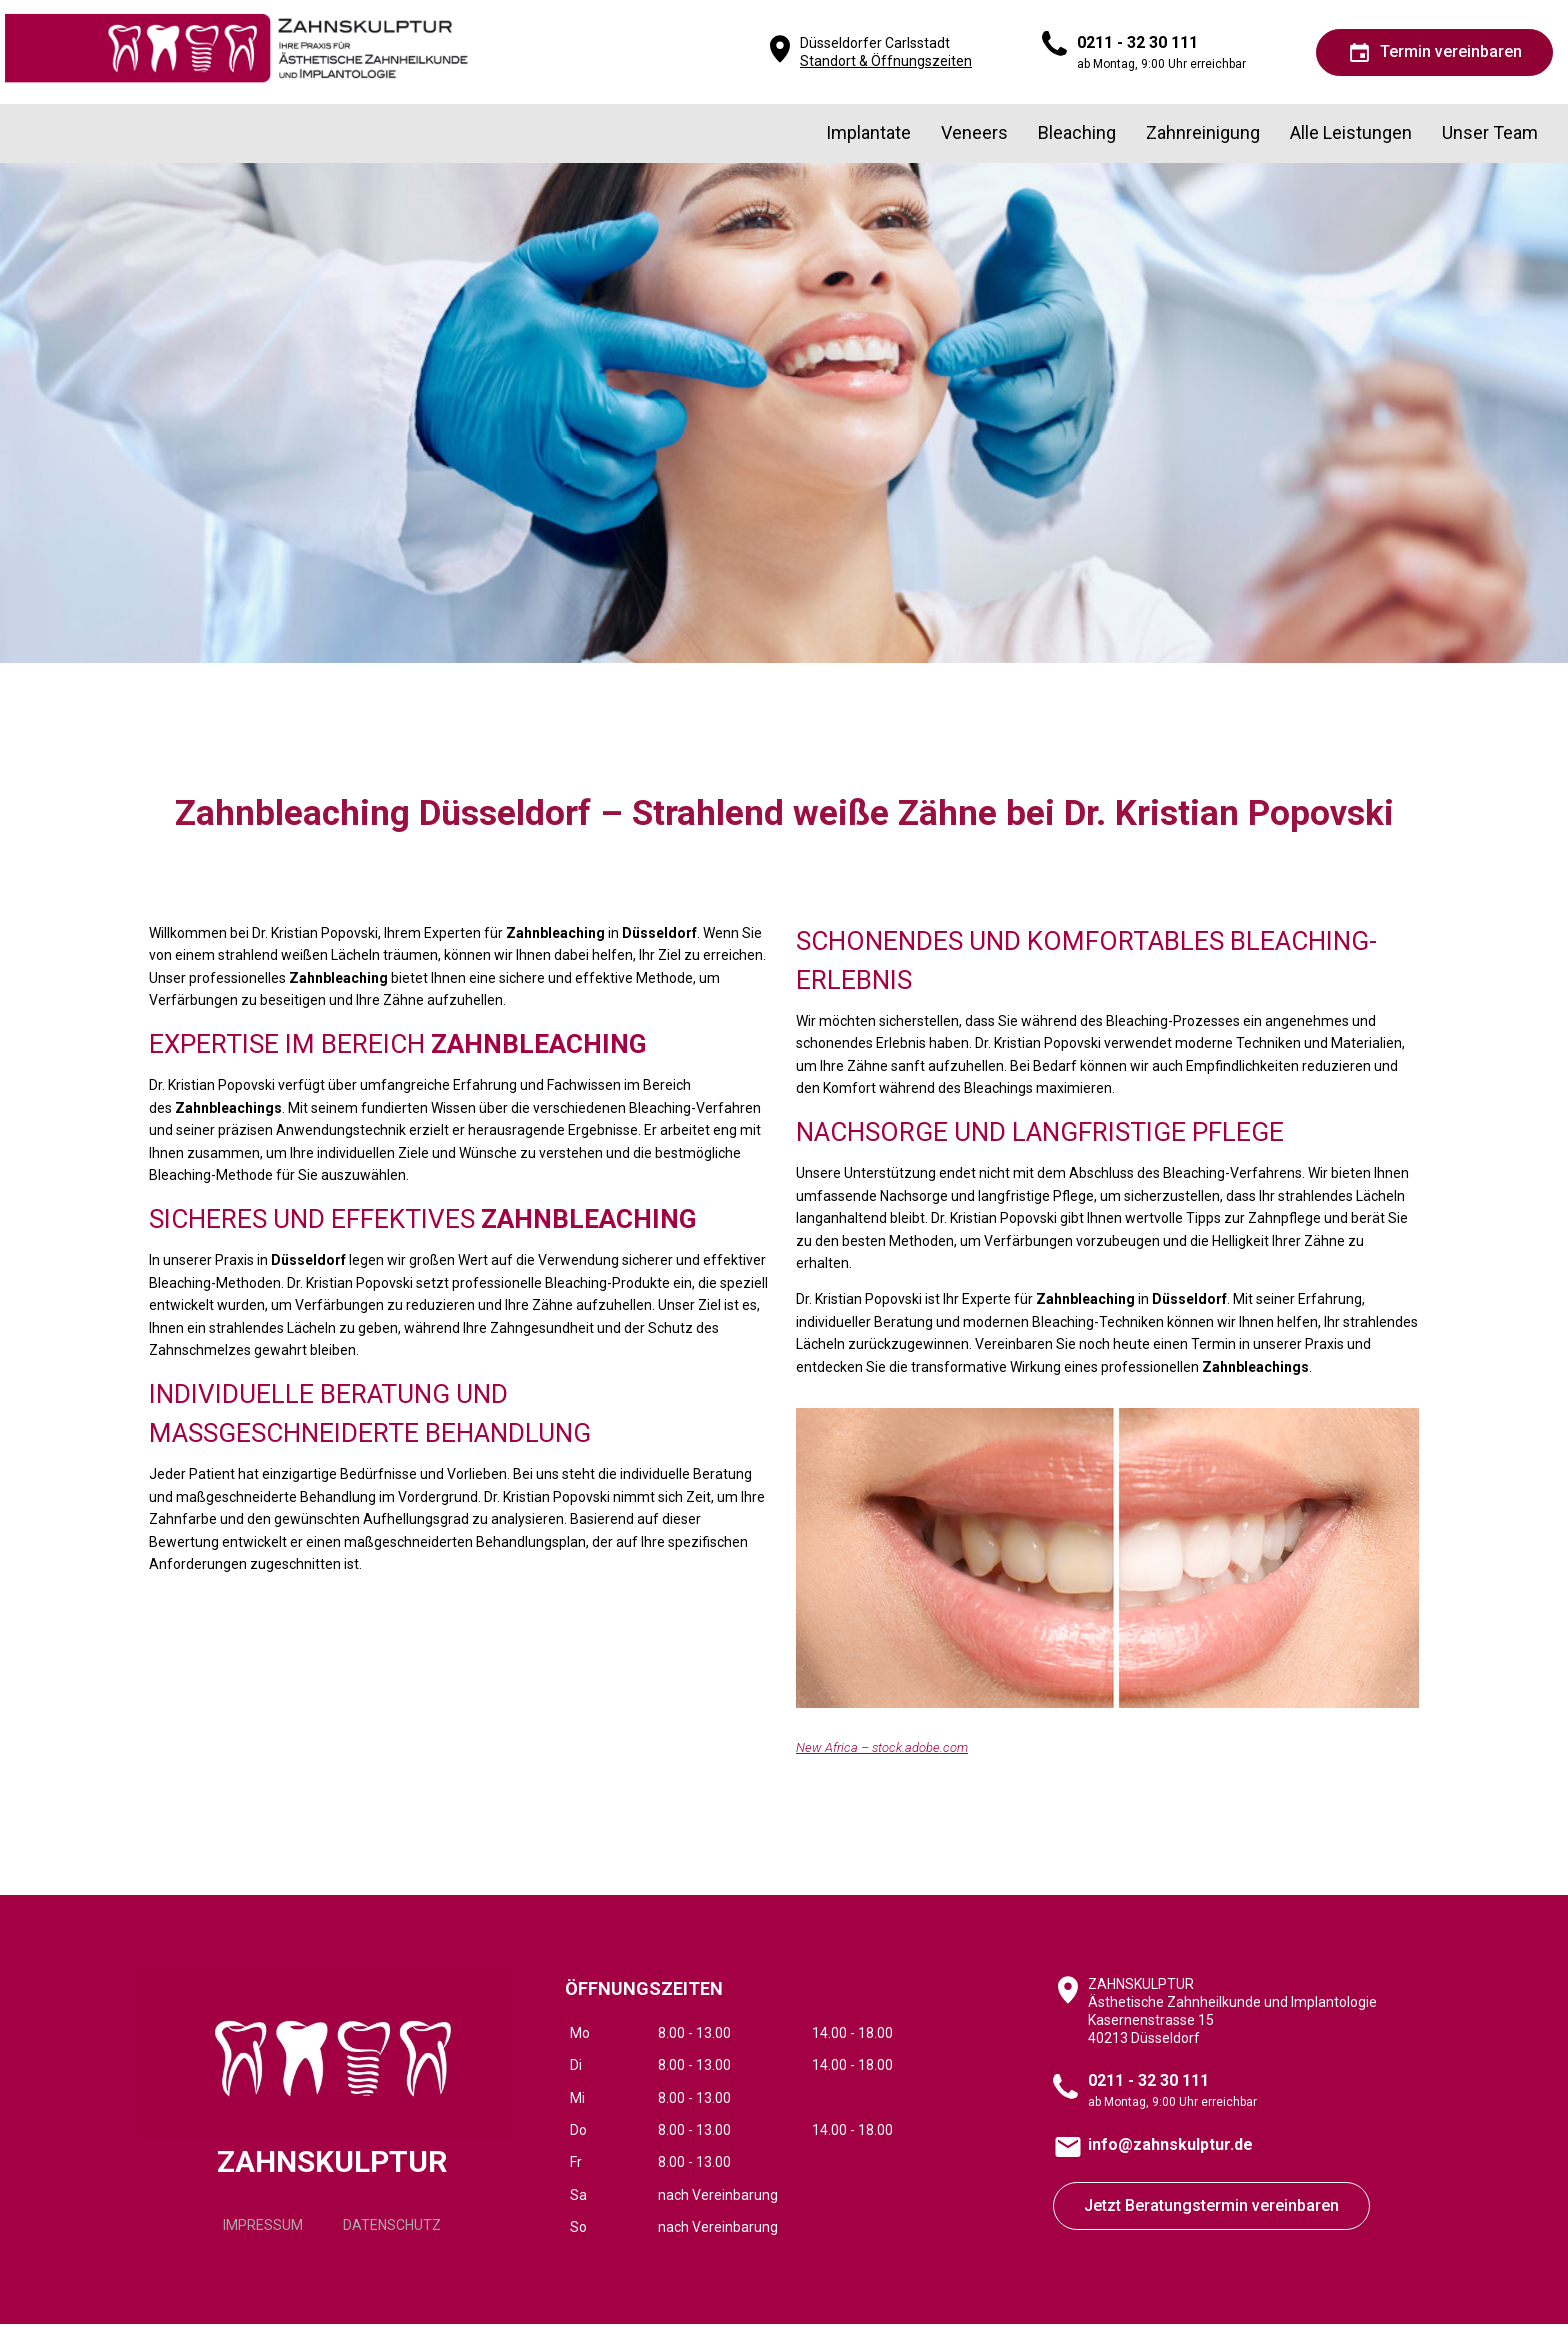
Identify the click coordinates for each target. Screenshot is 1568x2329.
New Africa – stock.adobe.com (882, 1753)
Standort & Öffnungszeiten (886, 64)
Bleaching (1074, 138)
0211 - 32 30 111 (1137, 45)
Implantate (863, 138)
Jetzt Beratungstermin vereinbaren (1211, 2211)
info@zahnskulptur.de (1170, 2150)
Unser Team (1490, 138)
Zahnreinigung (1201, 138)
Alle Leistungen (1350, 138)
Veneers (970, 138)
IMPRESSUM (263, 2237)
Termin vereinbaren (1434, 55)
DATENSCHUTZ (392, 2237)
